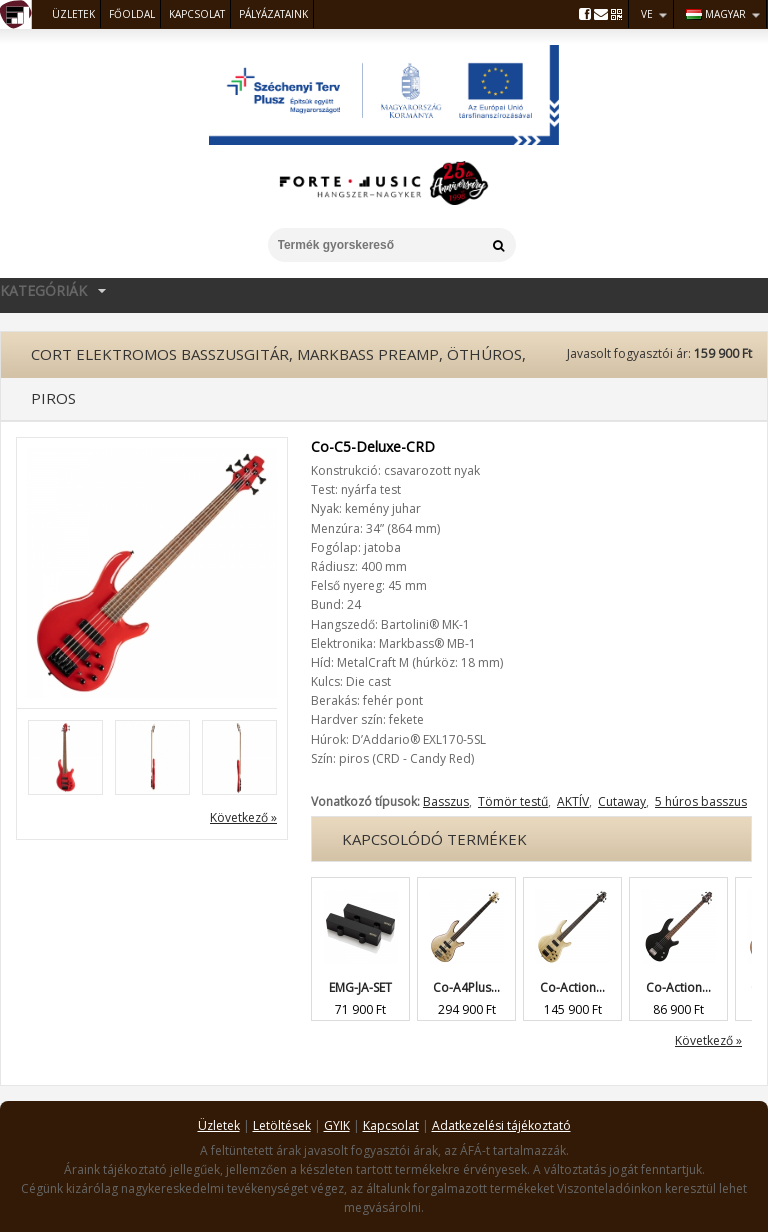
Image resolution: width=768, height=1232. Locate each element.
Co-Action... (572, 987)
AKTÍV (573, 801)
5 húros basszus (701, 801)
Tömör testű (513, 801)
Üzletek (73, 14)
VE (647, 14)
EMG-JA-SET (360, 987)
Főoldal (132, 14)
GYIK (337, 1125)
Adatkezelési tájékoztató (501, 1125)
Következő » (243, 817)
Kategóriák (56, 289)
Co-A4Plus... (466, 987)
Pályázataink (273, 14)
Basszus (446, 801)
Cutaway (622, 801)
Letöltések (282, 1125)
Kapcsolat (197, 14)
